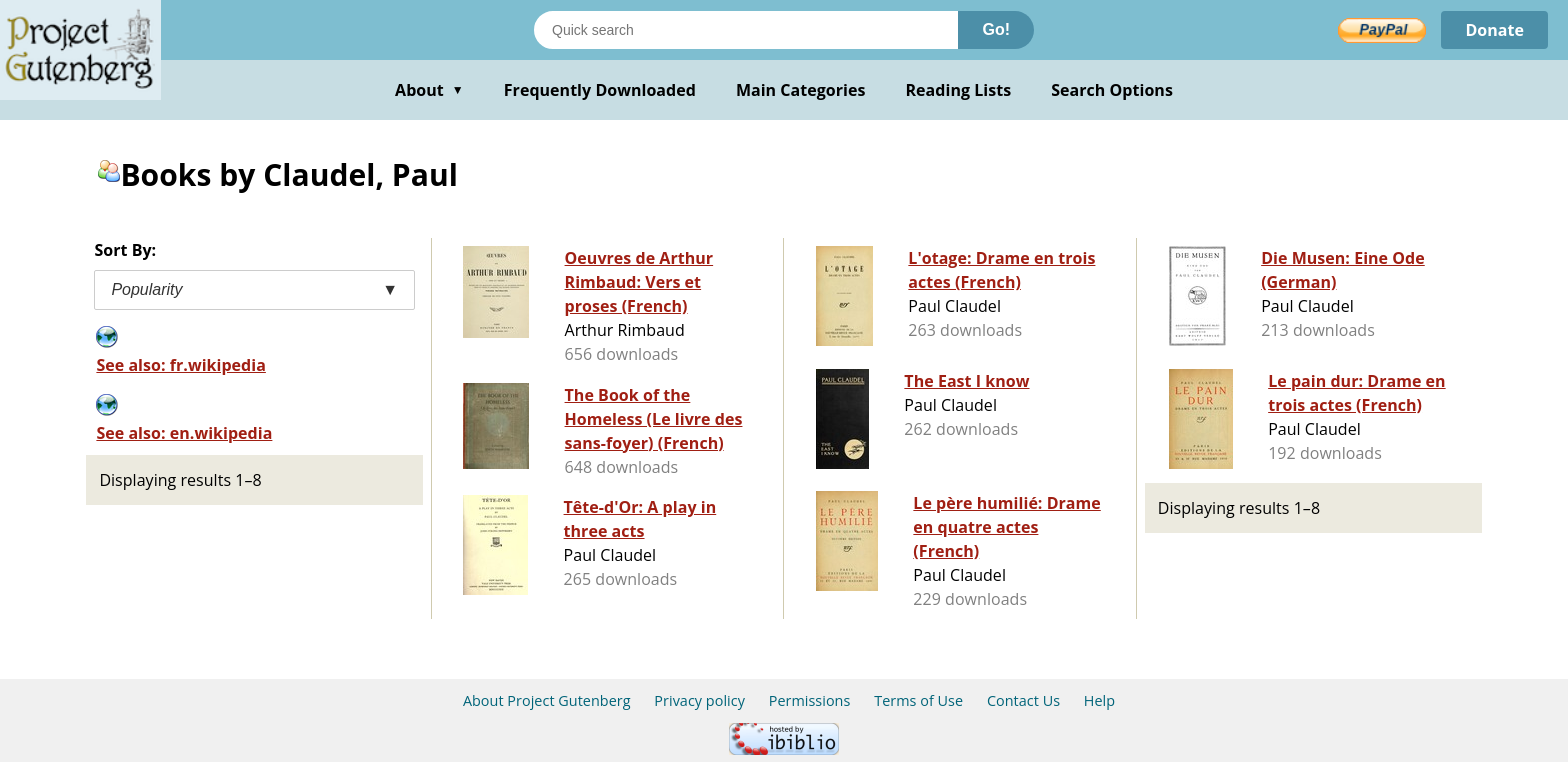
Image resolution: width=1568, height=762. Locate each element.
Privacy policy (699, 700)
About (429, 90)
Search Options (1112, 90)
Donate (1494, 30)
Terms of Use (918, 700)
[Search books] (746, 30)
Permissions (810, 700)
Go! (996, 29)
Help (1099, 700)
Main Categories (801, 90)
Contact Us (1023, 700)
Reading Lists (959, 90)
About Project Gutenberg (547, 700)
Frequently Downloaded (600, 90)
